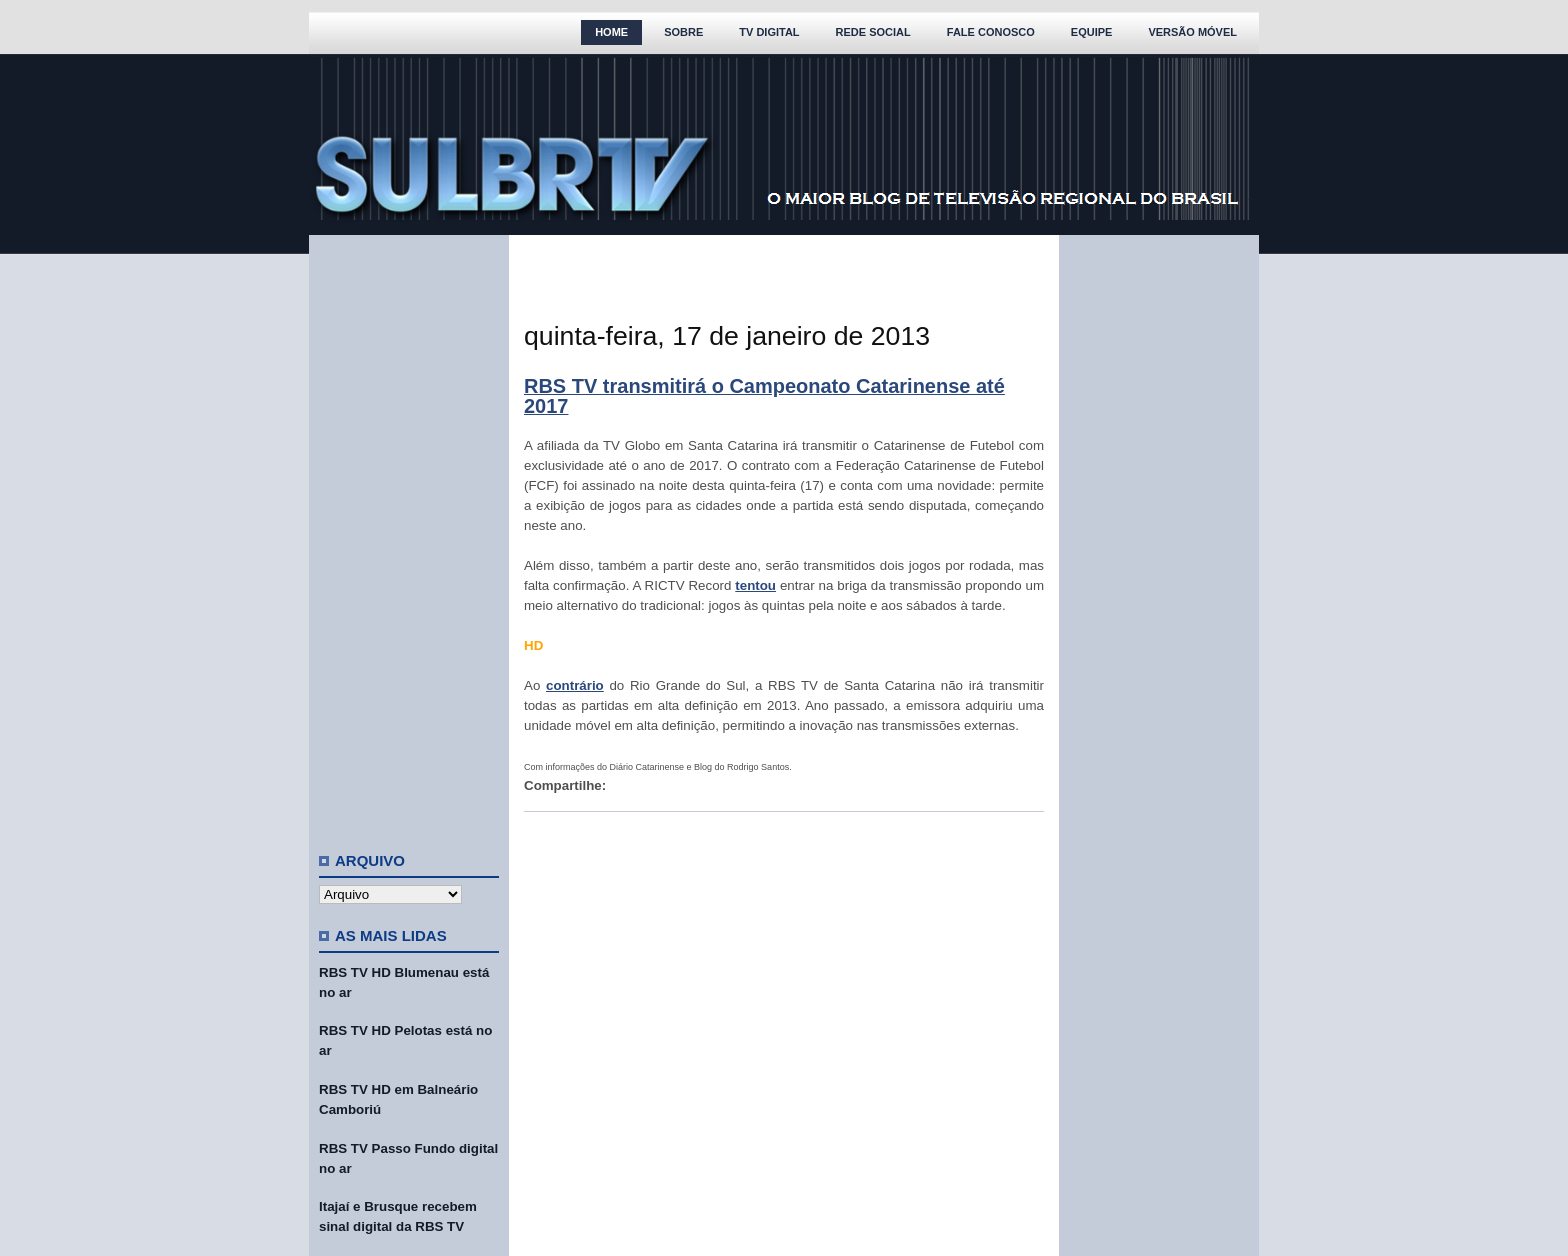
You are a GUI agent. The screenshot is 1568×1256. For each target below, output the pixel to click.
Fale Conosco (991, 32)
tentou (755, 585)
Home (611, 32)
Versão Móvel (1192, 32)
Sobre (683, 32)
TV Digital (769, 32)
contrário (575, 685)
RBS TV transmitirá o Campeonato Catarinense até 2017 (764, 396)
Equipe (1092, 32)
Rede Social (873, 32)
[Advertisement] (409, 535)
